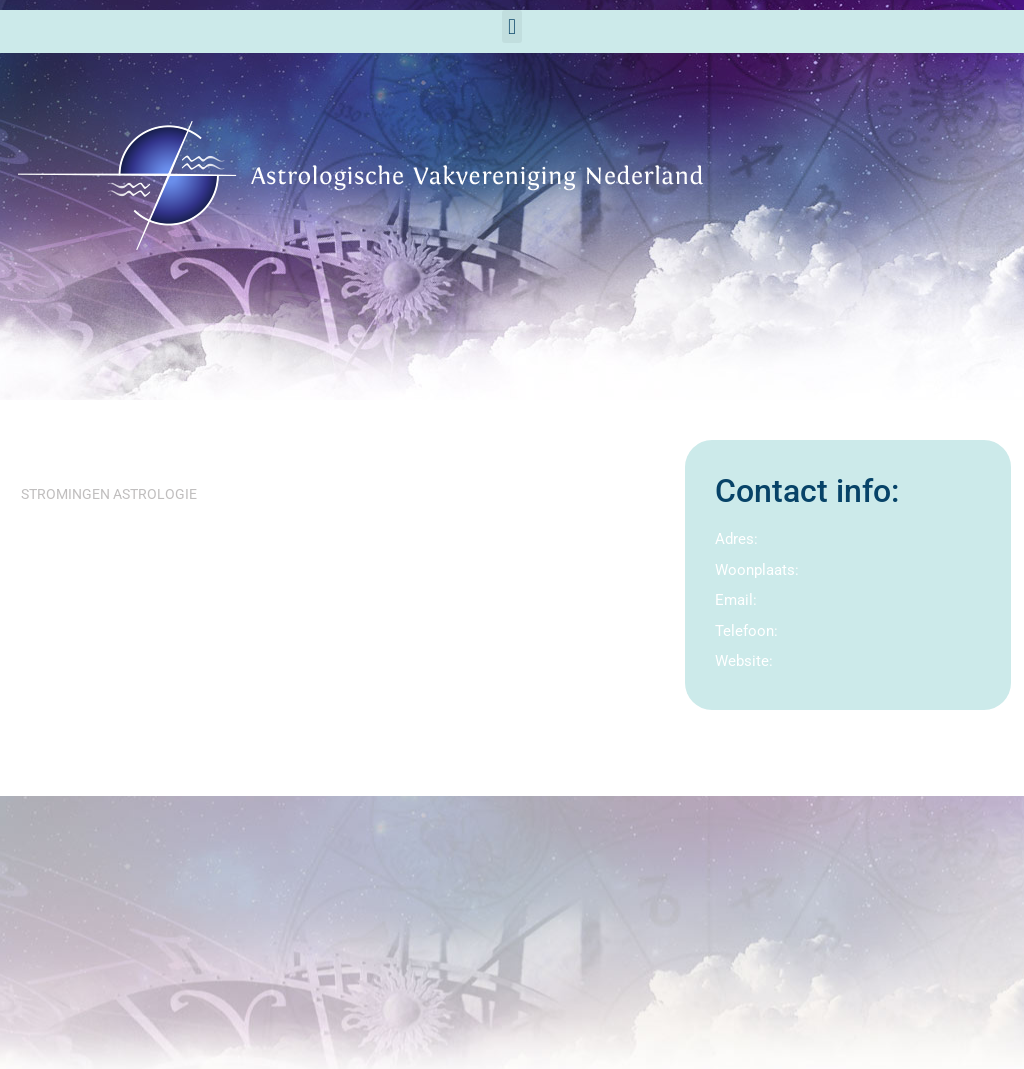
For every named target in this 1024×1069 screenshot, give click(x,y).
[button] (511, 26)
